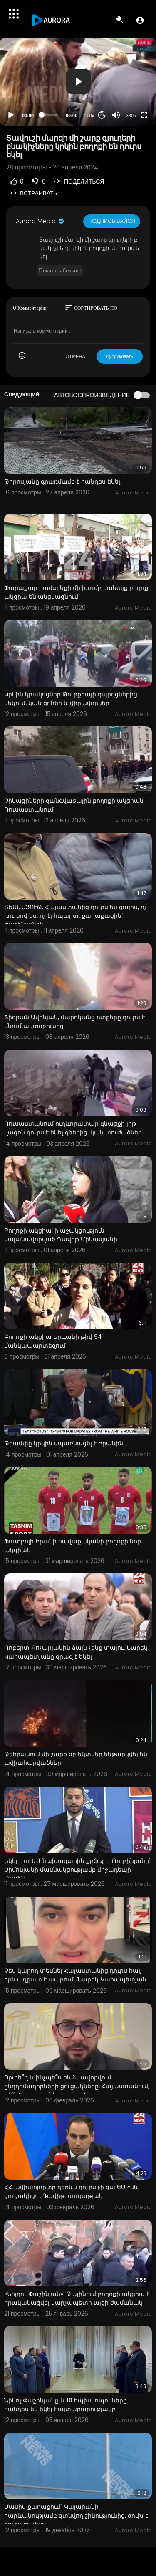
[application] (78, 82)
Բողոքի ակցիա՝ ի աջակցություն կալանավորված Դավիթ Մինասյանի (60, 1234)
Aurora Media (40, 221)
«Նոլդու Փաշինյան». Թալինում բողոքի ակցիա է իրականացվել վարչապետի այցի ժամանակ (76, 2298)
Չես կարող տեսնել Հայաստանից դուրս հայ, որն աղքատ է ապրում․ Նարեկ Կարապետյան (75, 1975)
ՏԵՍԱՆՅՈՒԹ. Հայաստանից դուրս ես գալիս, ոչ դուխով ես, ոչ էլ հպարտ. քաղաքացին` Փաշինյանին (75, 916)
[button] (140, 20)
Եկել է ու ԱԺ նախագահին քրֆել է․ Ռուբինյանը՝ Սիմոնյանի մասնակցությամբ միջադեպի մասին (77, 1870)
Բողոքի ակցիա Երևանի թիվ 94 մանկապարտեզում (53, 1341)
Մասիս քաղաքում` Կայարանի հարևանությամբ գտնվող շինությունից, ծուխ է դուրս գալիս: (76, 2515)
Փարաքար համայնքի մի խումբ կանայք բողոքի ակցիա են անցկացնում (78, 592)
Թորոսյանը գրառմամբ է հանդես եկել (62, 481)
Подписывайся (111, 221)
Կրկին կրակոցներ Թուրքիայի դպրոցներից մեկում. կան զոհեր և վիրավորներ (70, 698)
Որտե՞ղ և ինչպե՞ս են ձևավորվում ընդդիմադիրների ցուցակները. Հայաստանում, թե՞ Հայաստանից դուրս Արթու (76, 2086)
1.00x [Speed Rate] (88, 115)
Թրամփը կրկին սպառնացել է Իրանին (63, 1443)
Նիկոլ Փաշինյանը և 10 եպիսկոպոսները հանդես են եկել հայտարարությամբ (65, 2404)
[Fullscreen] (144, 115)
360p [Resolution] (131, 115)
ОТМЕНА (75, 356)
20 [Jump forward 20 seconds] (102, 115)
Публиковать (119, 356)
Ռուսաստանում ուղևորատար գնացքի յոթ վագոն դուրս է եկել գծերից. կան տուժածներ (73, 1128)
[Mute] (116, 115)
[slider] (50, 115)
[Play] (11, 115)
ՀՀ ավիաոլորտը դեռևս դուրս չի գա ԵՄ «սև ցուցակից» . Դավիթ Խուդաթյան (71, 2191)
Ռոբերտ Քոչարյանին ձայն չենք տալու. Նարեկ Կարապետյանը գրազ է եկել (76, 1652)
